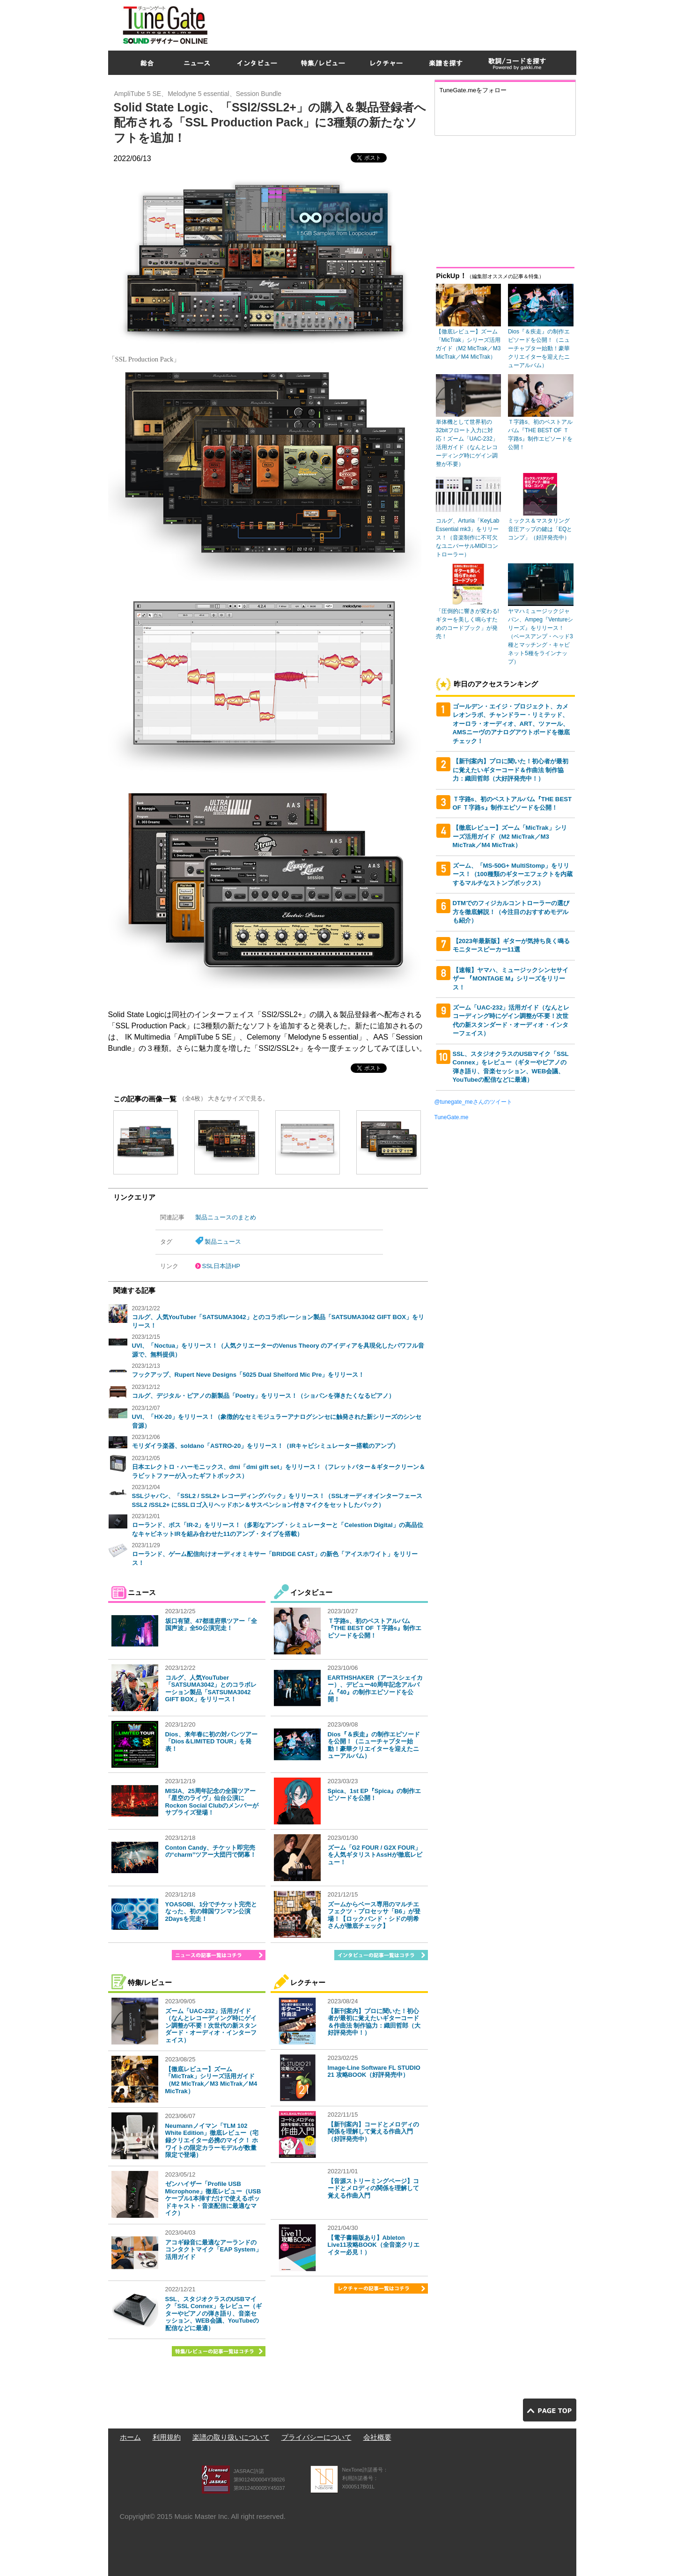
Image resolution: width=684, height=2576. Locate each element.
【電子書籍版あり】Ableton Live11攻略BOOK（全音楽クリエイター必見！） (373, 2245)
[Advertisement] (405, 23)
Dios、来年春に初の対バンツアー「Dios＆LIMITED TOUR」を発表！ (211, 1741)
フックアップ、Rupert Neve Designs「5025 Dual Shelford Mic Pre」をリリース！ (248, 1374)
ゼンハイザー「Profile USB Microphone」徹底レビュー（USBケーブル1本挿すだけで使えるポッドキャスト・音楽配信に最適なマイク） (213, 2198)
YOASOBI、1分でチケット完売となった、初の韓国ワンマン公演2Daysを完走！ (211, 1911)
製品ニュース (223, 1241)
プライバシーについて (316, 2437)
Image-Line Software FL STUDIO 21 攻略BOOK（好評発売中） (374, 2071)
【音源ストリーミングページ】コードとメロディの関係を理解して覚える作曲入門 (373, 2188)
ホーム (130, 2437)
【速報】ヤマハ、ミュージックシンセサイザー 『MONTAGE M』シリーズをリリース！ (510, 979)
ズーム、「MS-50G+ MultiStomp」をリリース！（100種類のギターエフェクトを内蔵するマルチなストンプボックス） (513, 874)
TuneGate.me (451, 1117)
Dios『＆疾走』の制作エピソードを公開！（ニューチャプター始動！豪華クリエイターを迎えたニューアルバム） (374, 1745)
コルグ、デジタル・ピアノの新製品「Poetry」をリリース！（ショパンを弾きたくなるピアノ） (263, 1395)
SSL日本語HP (221, 1266)
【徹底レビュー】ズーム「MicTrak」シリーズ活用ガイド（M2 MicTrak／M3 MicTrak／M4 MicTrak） (211, 2080)
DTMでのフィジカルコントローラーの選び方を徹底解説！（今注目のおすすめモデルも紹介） (511, 912)
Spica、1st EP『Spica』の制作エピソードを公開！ (374, 1794)
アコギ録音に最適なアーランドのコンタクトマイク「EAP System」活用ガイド (213, 2249)
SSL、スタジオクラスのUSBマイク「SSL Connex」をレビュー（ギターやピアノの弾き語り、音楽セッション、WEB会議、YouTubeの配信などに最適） (213, 2314)
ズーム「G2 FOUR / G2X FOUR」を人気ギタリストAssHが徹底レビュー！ (375, 1855)
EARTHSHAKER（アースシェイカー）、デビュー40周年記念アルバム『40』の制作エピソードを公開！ (375, 1688)
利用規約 (167, 2437)
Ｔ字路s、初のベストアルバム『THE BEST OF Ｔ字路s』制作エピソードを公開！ (374, 1628)
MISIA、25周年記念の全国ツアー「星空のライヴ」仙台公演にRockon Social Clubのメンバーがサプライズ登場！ (212, 1801)
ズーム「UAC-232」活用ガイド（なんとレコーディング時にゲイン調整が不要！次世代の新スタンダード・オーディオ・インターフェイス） (211, 2026)
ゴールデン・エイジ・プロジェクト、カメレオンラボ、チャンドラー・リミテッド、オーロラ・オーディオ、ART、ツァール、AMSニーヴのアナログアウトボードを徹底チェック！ (511, 724)
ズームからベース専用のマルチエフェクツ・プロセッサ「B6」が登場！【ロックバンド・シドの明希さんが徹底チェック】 (374, 1915)
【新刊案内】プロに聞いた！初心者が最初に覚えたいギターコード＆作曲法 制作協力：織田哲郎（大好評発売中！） (374, 2022)
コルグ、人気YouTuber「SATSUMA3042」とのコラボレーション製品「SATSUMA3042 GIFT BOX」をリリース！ (211, 1688)
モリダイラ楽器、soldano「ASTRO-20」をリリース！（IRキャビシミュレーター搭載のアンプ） (265, 1445)
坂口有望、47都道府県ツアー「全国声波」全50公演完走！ (211, 1624)
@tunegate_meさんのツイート (473, 1102)
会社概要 (377, 2437)
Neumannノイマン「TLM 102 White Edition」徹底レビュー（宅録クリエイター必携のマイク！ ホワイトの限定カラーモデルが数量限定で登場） (212, 2140)
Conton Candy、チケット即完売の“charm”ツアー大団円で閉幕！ (211, 1851)
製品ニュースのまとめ (225, 1217)
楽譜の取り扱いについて (231, 2437)
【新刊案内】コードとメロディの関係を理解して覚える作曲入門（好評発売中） (373, 2131)
